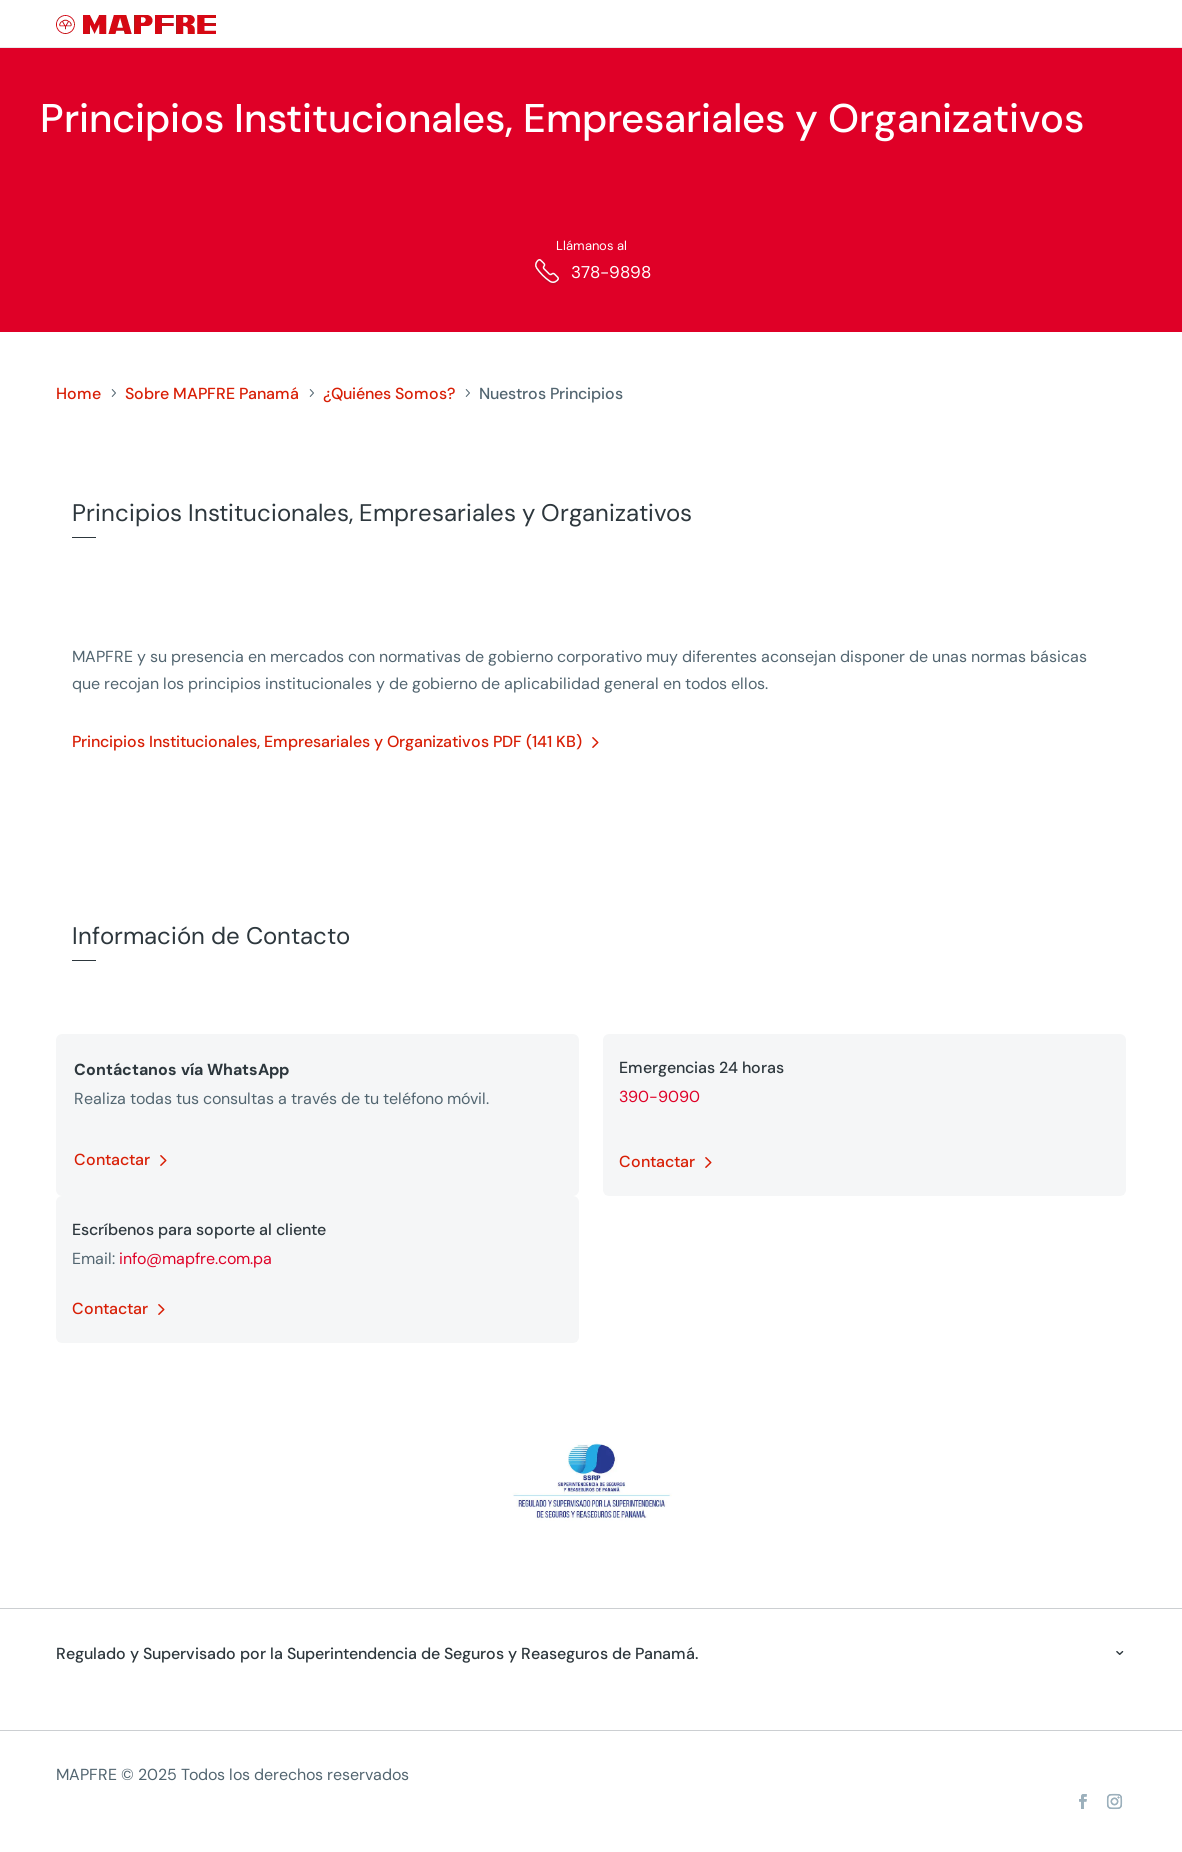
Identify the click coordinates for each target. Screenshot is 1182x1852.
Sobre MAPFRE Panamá (212, 393)
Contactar (112, 1159)
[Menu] (1113, 25)
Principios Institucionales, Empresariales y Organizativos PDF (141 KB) (327, 741)
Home (78, 393)
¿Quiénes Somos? (389, 393)
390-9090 (659, 1096)
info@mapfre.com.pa (195, 1258)
